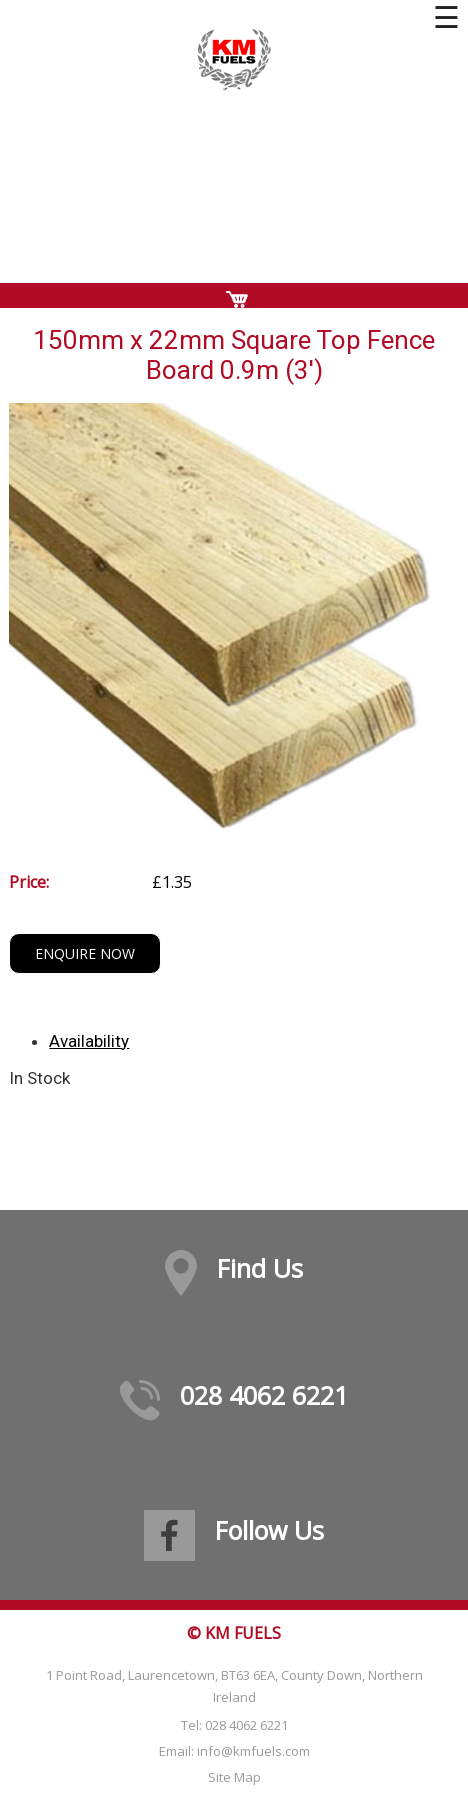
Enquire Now (85, 953)
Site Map (234, 1777)
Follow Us (269, 1530)
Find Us (260, 1268)
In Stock (39, 1078)
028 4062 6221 (264, 1395)
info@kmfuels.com (253, 1751)
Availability (89, 1041)
